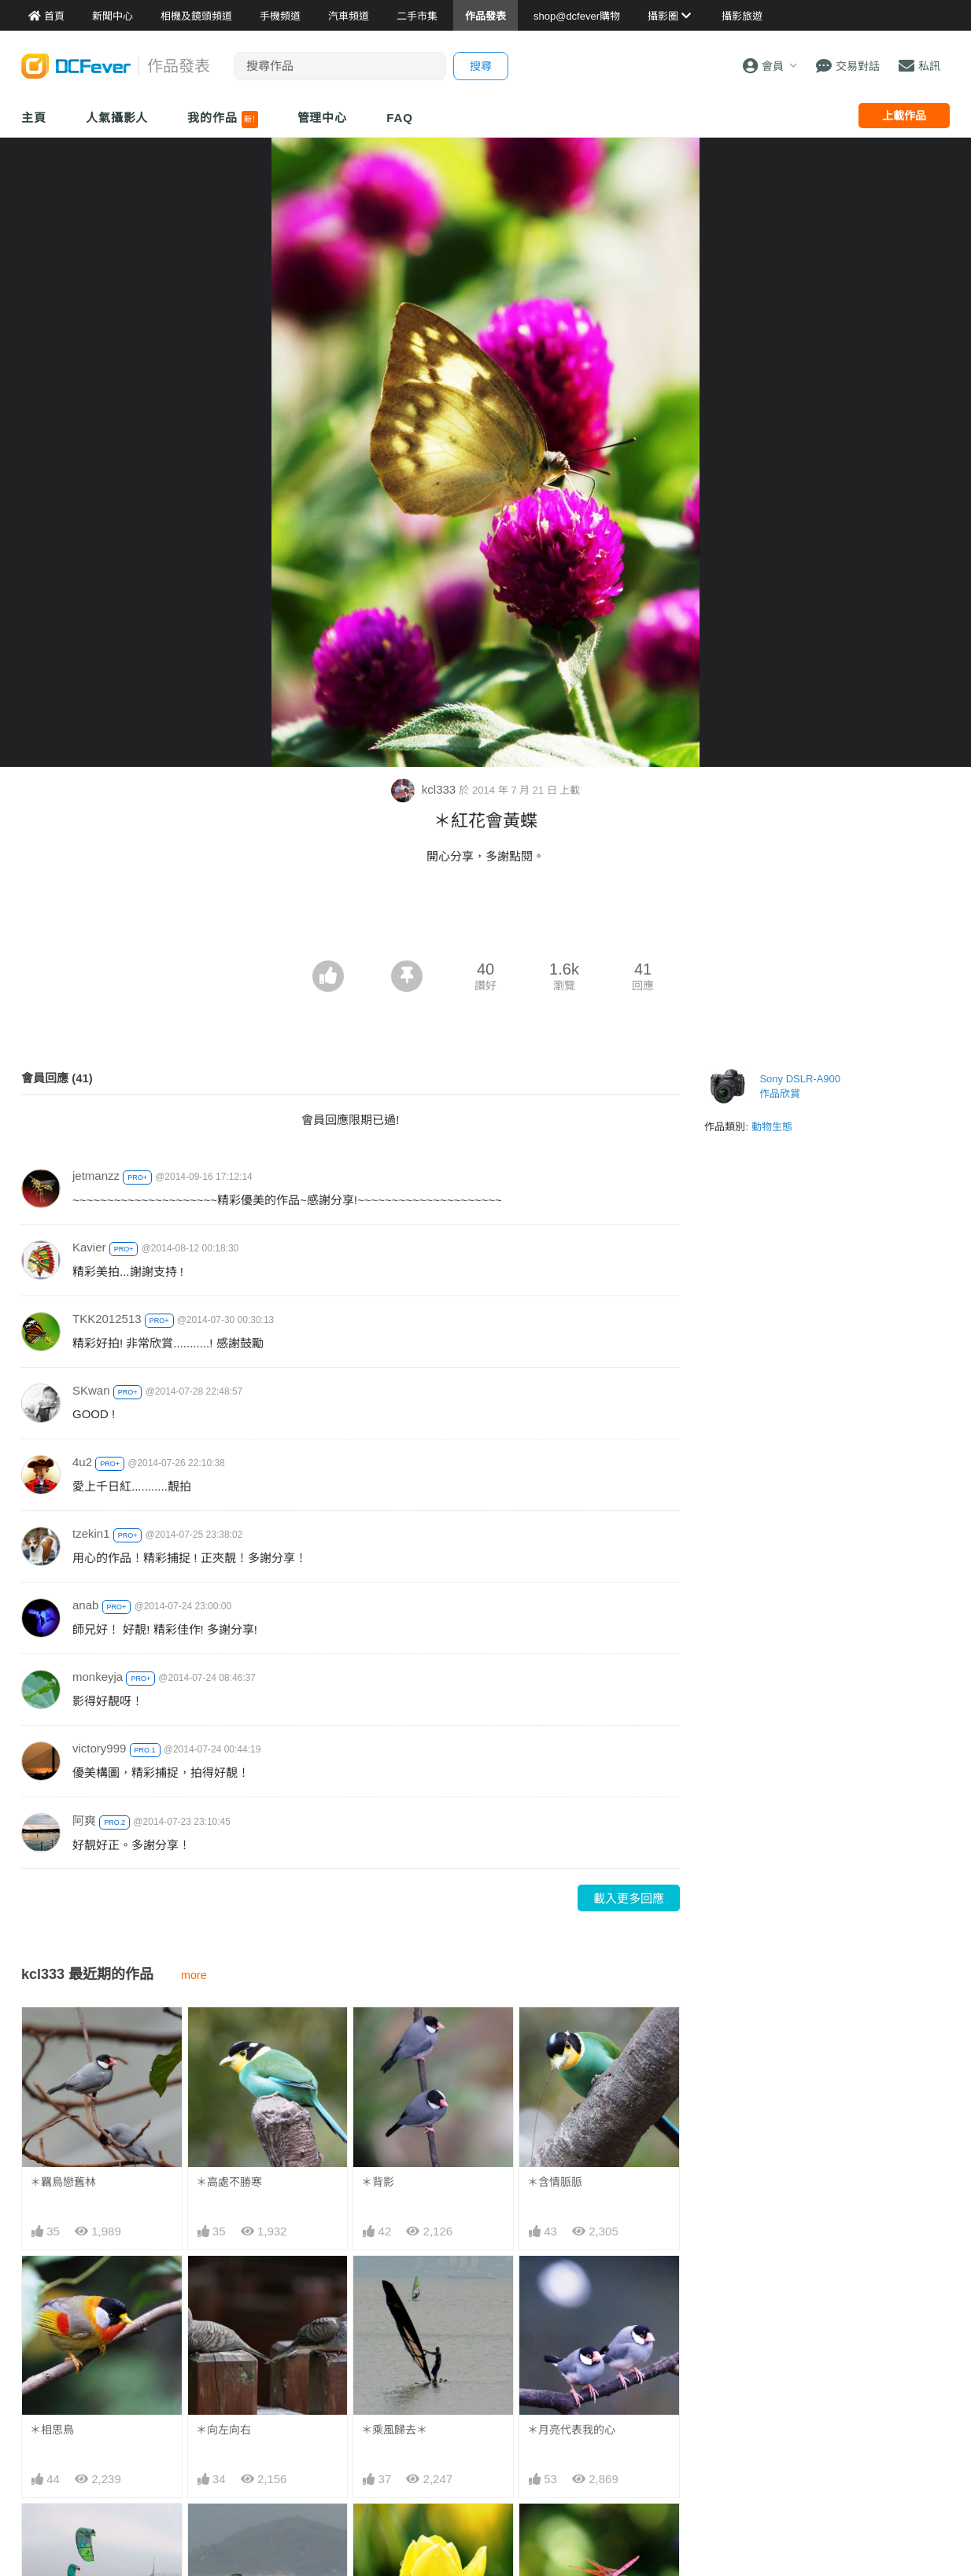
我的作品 (222, 119)
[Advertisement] (485, 917)
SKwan (91, 1390)
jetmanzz (96, 1175)
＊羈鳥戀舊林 (63, 2182)
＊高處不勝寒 (229, 2182)
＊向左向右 (223, 2429)
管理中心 (322, 117)
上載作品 (904, 115)
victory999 (99, 1748)
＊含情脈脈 (554, 2182)
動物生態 (771, 1127)
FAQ (399, 117)
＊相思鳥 (52, 2429)
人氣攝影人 (117, 117)
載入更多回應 (628, 1898)
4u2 (82, 1462)
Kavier (89, 1247)
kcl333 (425, 789)
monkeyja (97, 1676)
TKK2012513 (107, 1318)
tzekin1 (91, 1533)
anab (85, 1605)
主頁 (33, 117)
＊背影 (377, 2182)
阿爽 (84, 1820)
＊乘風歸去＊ (394, 2429)
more (194, 1975)
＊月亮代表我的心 (571, 2429)
